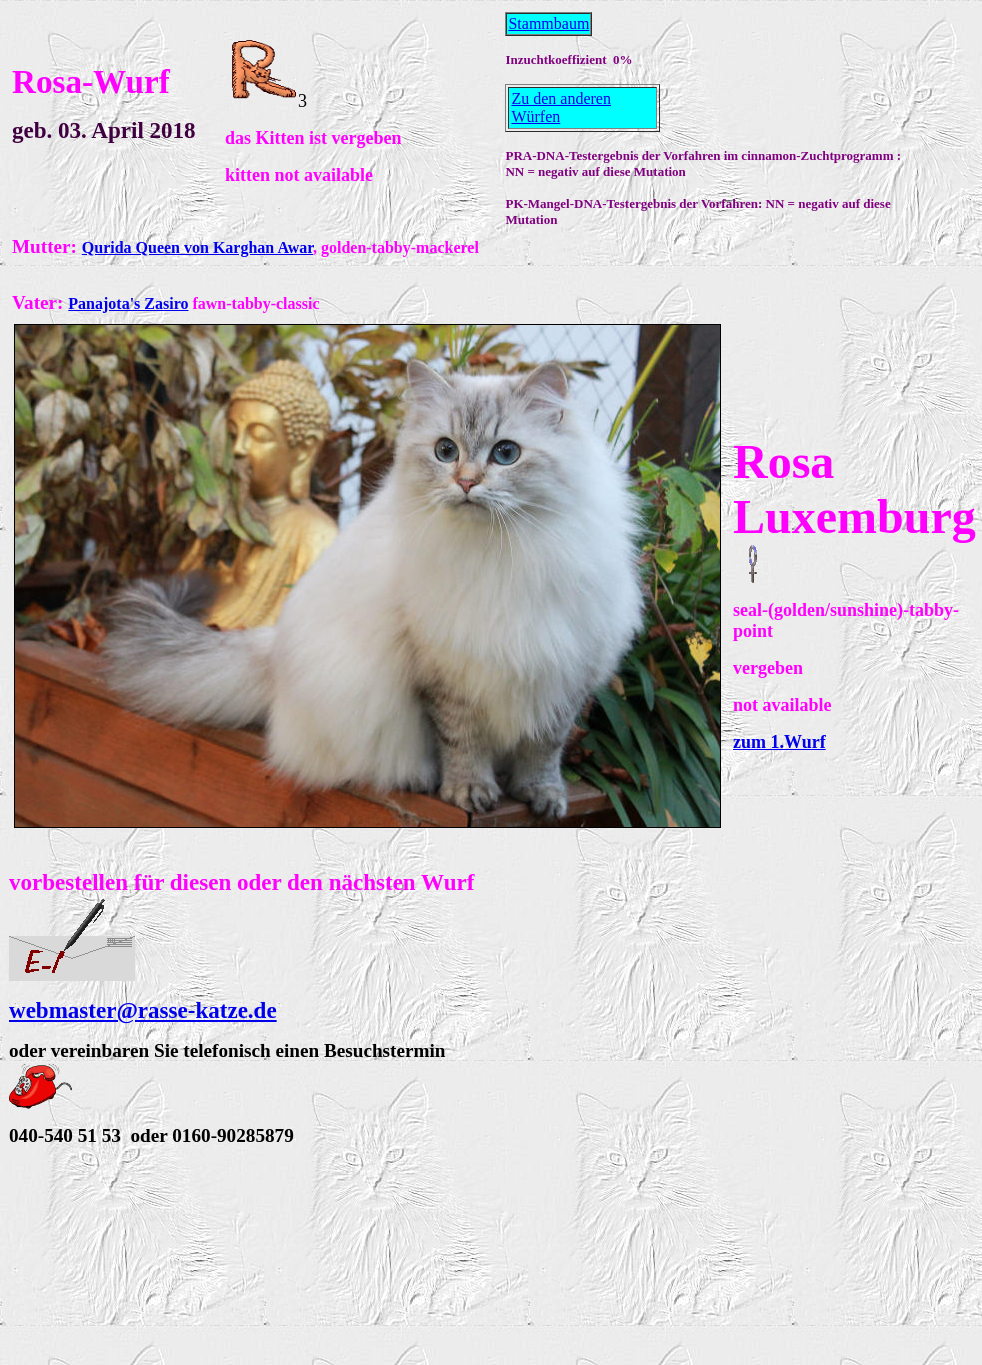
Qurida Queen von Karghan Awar (197, 247)
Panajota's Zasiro (128, 303)
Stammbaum (548, 23)
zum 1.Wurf (779, 742)
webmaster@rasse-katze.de (143, 1010)
